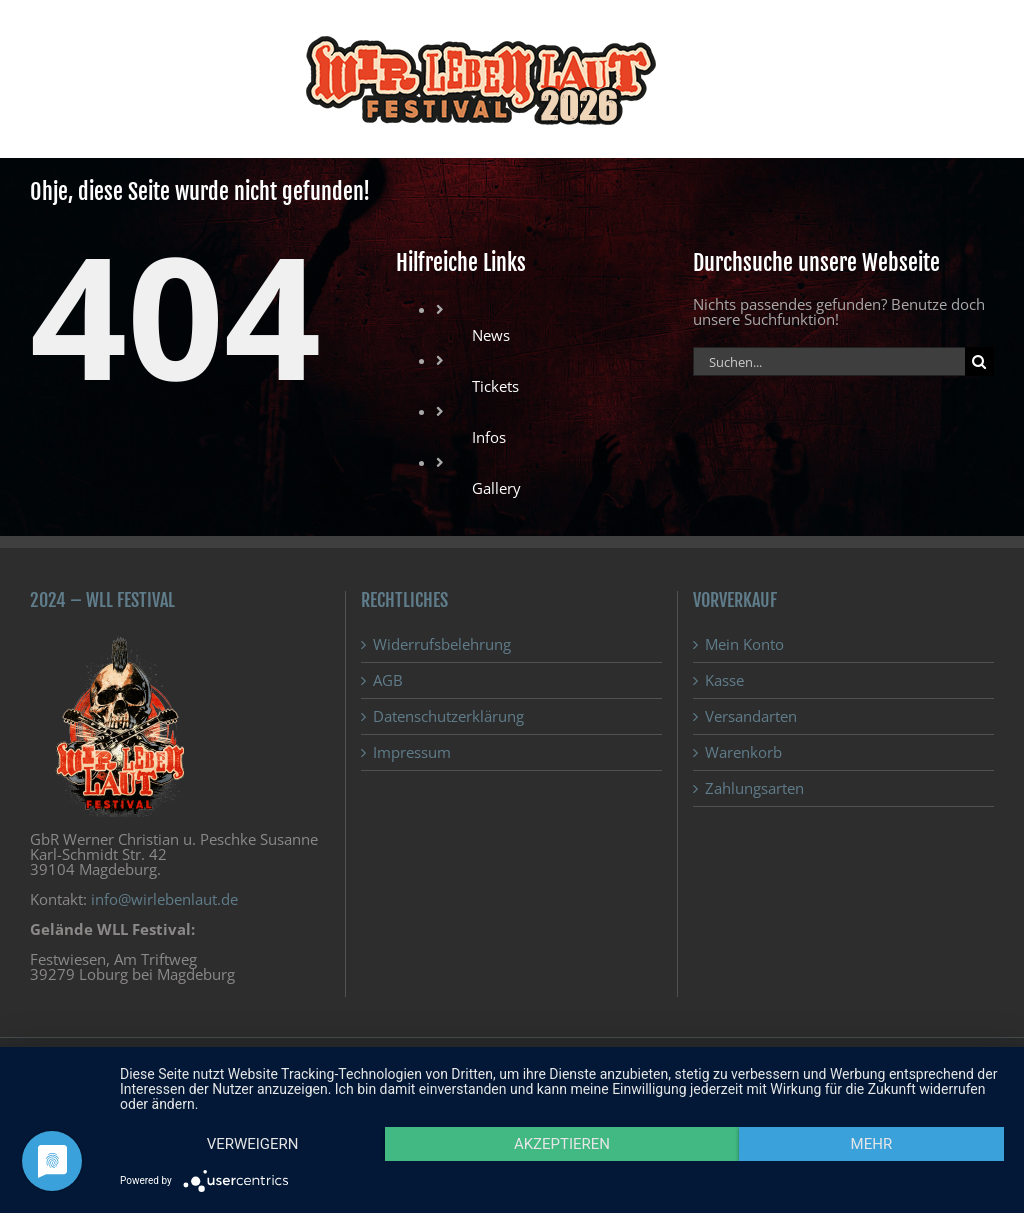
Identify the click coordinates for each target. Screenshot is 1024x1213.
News (491, 335)
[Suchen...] (829, 361)
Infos (489, 437)
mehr (872, 1144)
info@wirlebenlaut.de (164, 899)
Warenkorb (743, 752)
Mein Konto (744, 644)
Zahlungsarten (754, 788)
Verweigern (253, 1144)
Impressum (412, 752)
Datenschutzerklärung (448, 716)
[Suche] (979, 361)
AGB (388, 680)
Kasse (724, 680)
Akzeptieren (562, 1144)
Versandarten (751, 716)
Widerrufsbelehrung (442, 644)
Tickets (495, 386)
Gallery (496, 488)
